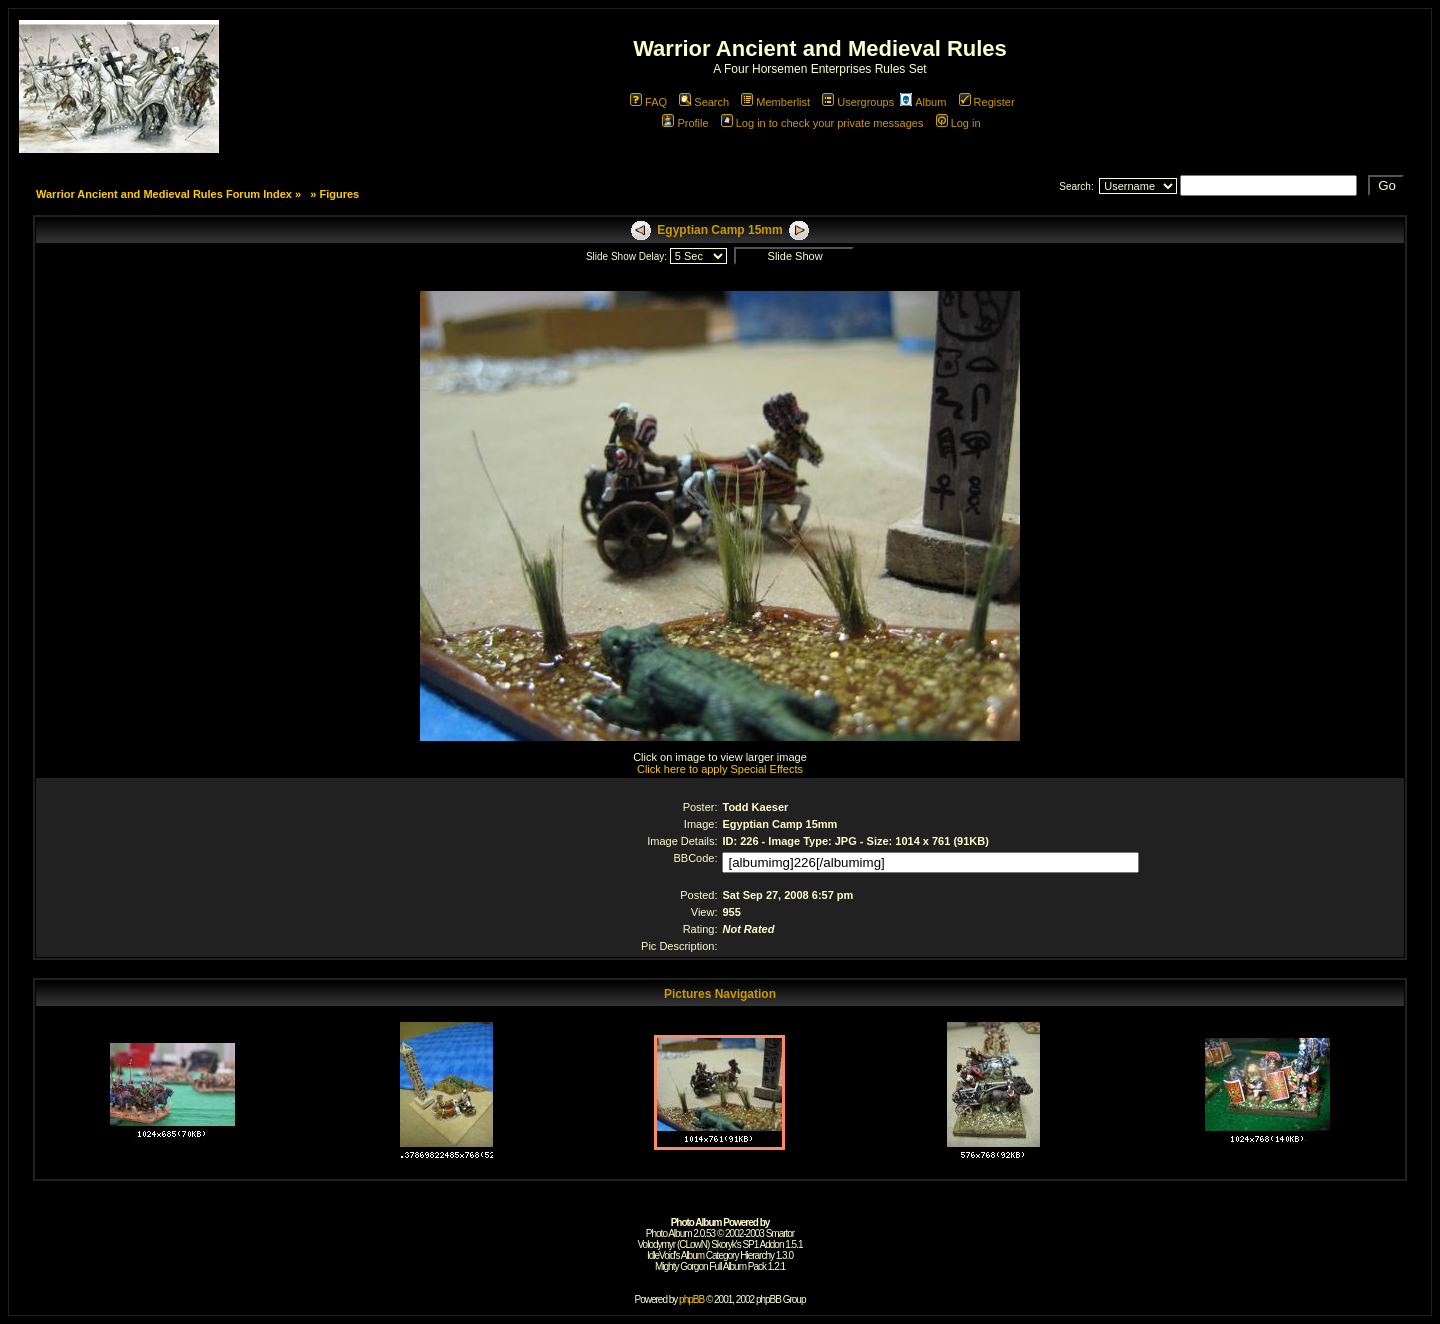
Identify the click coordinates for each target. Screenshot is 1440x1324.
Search (704, 102)
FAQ (648, 102)
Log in (958, 123)
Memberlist (775, 102)
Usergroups (858, 102)
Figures (339, 194)
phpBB (691, 1299)
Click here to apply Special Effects (720, 769)
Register (987, 102)
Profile (685, 123)
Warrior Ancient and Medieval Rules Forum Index (164, 194)
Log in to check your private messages (822, 123)
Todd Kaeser (755, 807)
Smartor (780, 1233)
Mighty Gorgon (681, 1266)
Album (923, 102)
